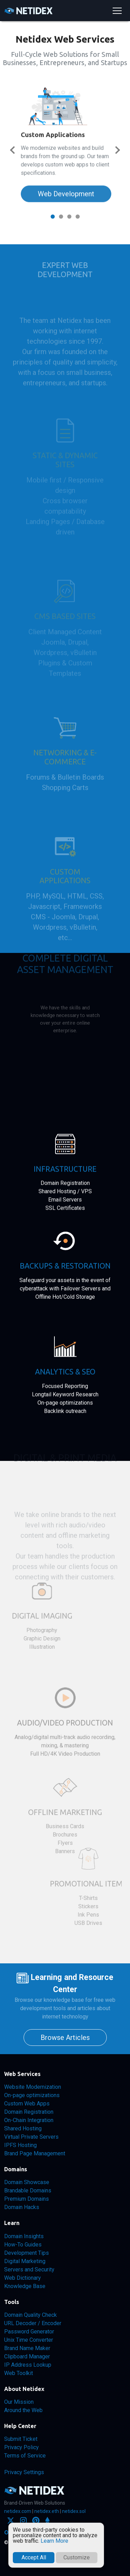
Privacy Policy (21, 2447)
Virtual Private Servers (31, 2136)
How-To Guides (23, 2244)
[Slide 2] (61, 216)
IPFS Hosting (20, 2145)
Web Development (66, 179)
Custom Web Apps (27, 2103)
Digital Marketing (24, 2261)
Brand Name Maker (27, 2348)
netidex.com (17, 2511)
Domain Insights (24, 2236)
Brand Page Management (34, 2153)
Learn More (54, 2541)
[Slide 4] (78, 216)
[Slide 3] (69, 216)
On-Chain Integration (28, 2120)
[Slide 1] (53, 216)
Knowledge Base (24, 2286)
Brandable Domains (27, 2190)
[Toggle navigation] (117, 10)
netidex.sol (74, 2511)
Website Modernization (32, 2087)
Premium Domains (26, 2199)
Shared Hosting (23, 2128)
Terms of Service (25, 2455)
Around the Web (23, 2410)
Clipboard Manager (27, 2356)
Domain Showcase (26, 2182)
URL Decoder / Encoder (32, 2323)
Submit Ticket (20, 2439)
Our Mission (19, 2402)
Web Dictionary (22, 2278)
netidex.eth (46, 2511)
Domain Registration (28, 2112)
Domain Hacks (21, 2207)
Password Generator (29, 2331)
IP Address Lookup (27, 2365)
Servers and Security (29, 2269)
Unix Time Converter (28, 2340)
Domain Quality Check (30, 2315)
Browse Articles (65, 2037)
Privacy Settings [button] (24, 2472)
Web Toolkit (18, 2373)
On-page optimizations (32, 2095)
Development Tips (26, 2253)
